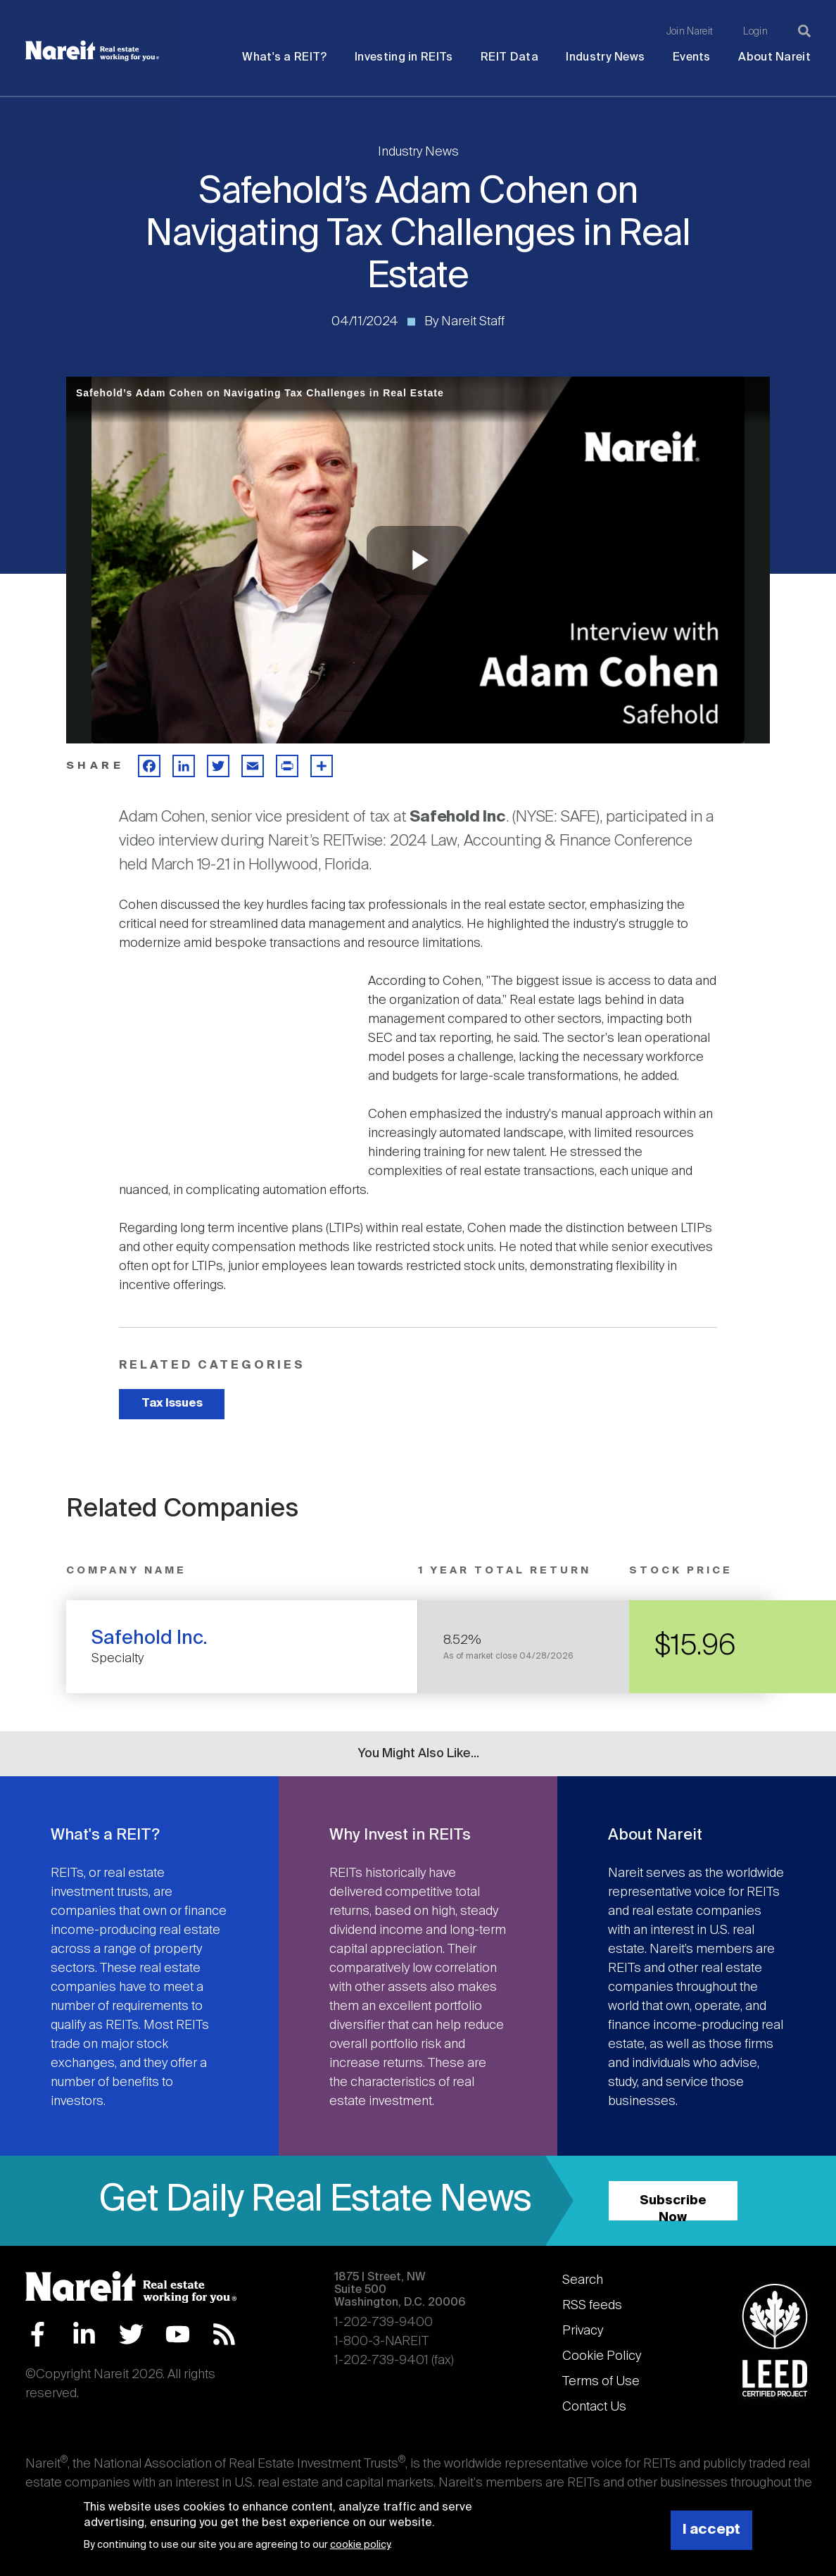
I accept (711, 2529)
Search (582, 2280)
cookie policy (360, 2545)
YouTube (177, 2334)
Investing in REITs (403, 57)
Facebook (37, 2334)
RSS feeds (592, 2305)
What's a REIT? (284, 57)
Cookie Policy (601, 2356)
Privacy (582, 2331)
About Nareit (774, 57)
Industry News (605, 57)
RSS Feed (224, 2334)
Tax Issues (172, 1403)
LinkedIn (84, 2334)
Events (692, 57)
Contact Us (594, 2407)
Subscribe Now (673, 2207)
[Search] (804, 31)
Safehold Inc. (149, 1638)
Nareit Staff (473, 321)
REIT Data (509, 57)
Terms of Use (601, 2381)
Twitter (131, 2334)
